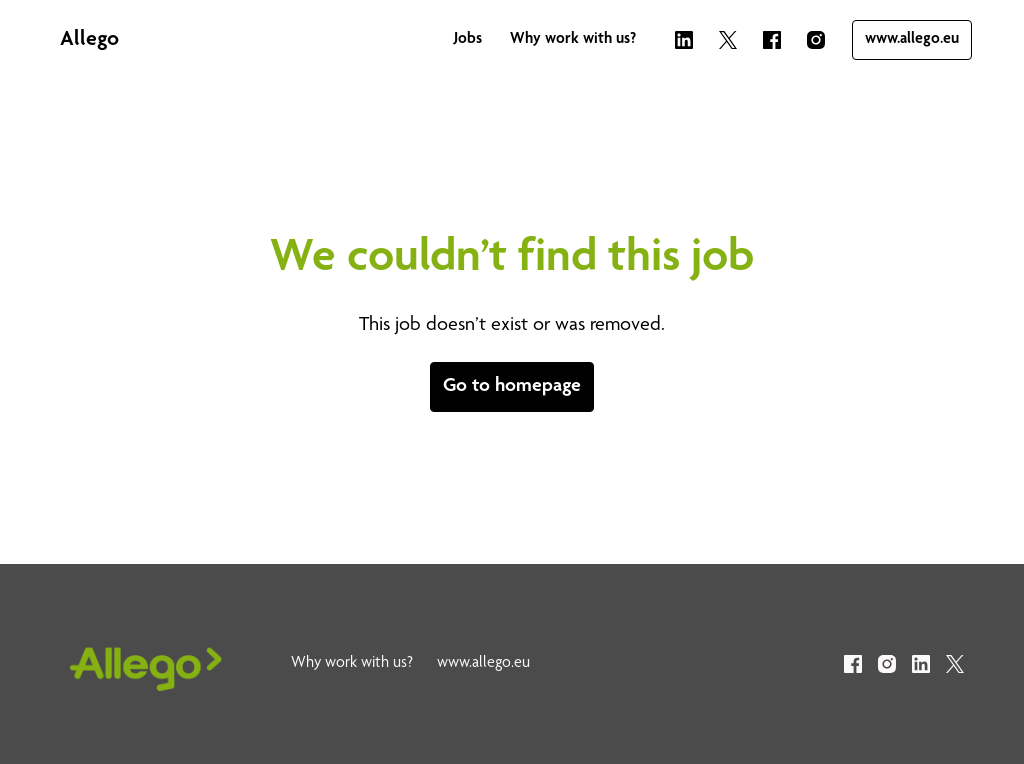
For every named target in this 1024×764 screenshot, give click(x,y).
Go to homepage (512, 387)
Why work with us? (573, 40)
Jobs (468, 40)
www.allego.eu (912, 40)
